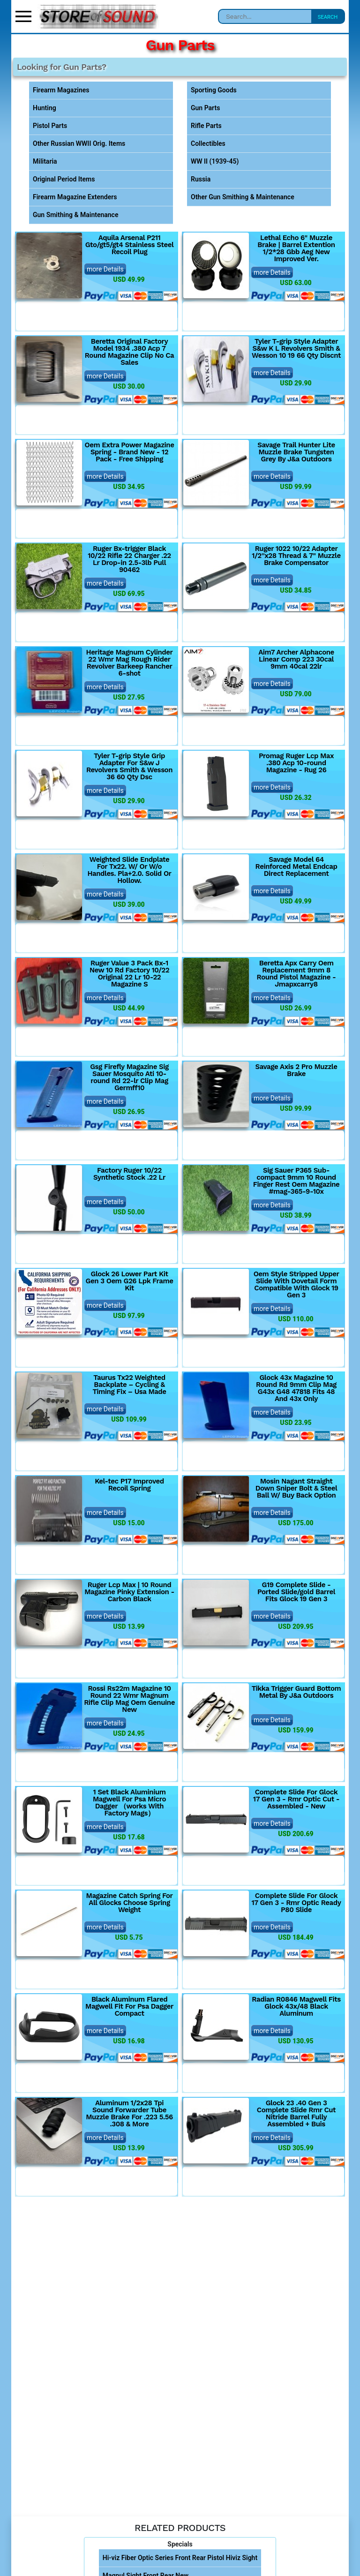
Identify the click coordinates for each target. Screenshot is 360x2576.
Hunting (44, 108)
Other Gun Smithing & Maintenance (242, 197)
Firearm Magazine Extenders (75, 197)
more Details (105, 269)
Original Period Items (64, 179)
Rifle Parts (206, 125)
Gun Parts (205, 108)
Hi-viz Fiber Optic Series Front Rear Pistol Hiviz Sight (180, 2557)
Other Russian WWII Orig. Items (79, 143)
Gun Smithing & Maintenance (75, 214)
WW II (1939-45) (215, 161)
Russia (200, 179)
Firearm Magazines (61, 90)
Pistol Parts (50, 125)
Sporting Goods (214, 90)
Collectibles (208, 143)
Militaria (45, 161)
